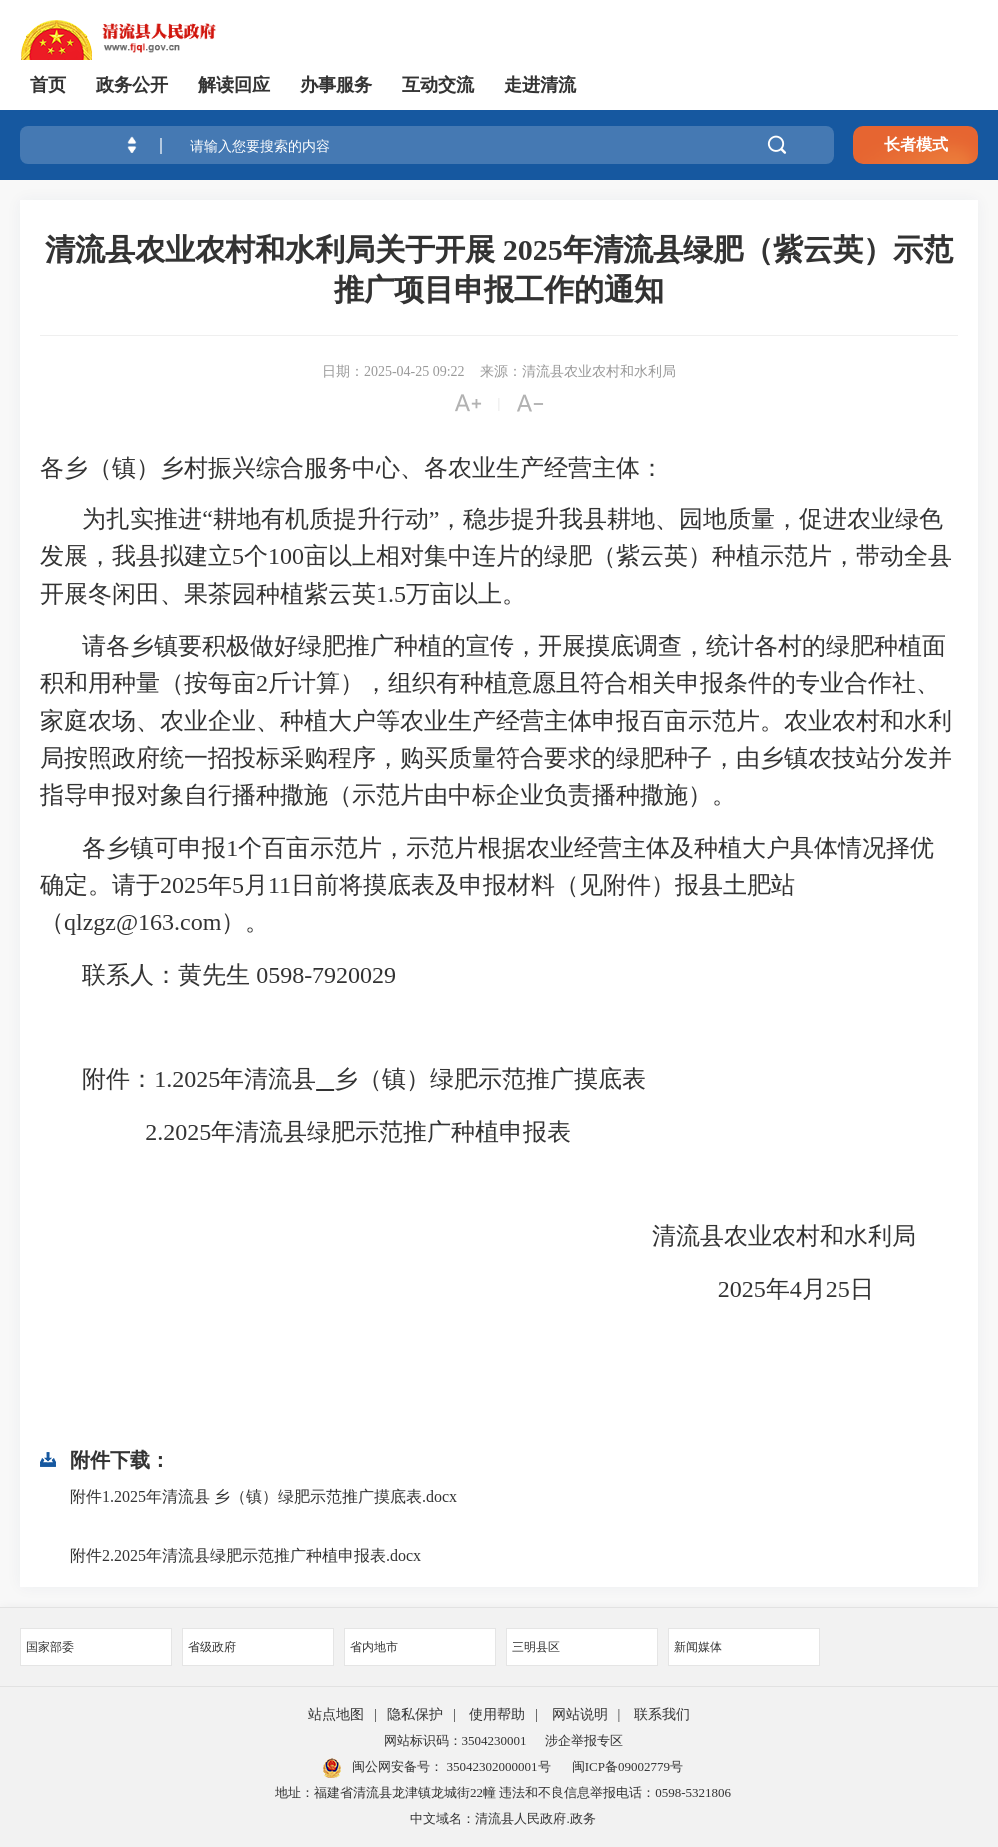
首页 (48, 85)
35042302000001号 (496, 1766)
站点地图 (336, 1714)
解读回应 (234, 85)
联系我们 (662, 1714)
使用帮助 (497, 1714)
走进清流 (540, 85)
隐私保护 (415, 1714)
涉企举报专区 (584, 1740)
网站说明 (580, 1714)
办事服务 (336, 85)
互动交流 (438, 85)
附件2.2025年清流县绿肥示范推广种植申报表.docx (245, 1555)
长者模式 (916, 144)
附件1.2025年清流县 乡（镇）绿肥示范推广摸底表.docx (263, 1496)
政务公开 (132, 85)
